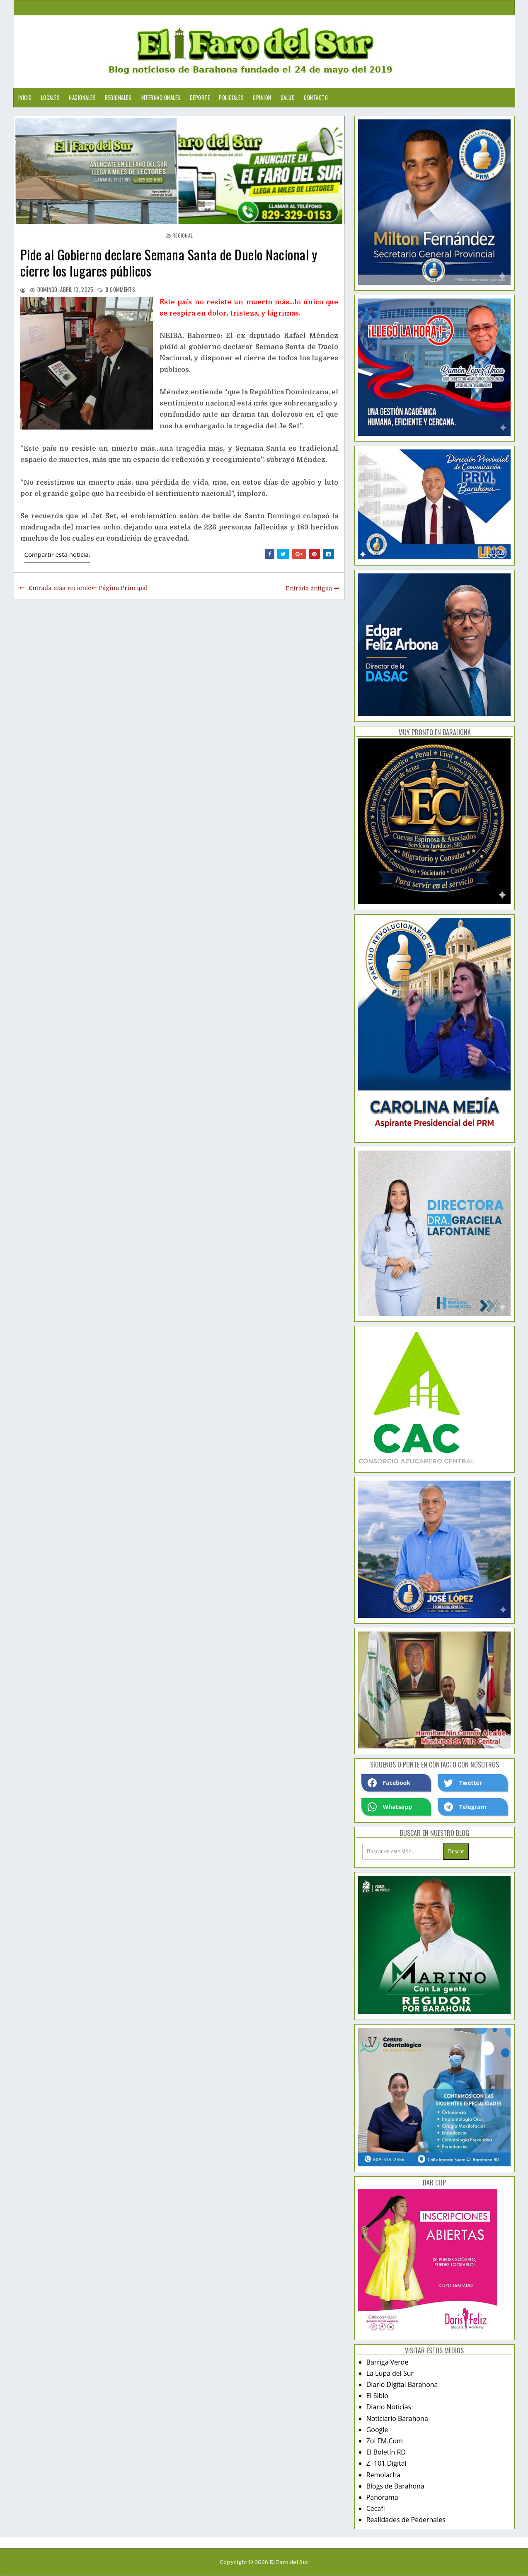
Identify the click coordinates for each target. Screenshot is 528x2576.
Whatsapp (390, 1806)
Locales (50, 97)
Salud (288, 97)
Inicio (25, 97)
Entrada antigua (309, 588)
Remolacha (383, 2474)
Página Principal (123, 588)
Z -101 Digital (386, 2463)
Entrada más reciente (59, 588)
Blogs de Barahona (395, 2486)
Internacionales (160, 97)
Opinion (262, 97)
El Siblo (377, 2395)
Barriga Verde (387, 2362)
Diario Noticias (389, 2406)
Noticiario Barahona (397, 2418)
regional (182, 235)
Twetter (463, 1782)
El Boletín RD (386, 2452)
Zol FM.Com (384, 2440)
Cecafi (375, 2508)
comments (120, 289)
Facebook (389, 1782)
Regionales (118, 97)
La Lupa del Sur (390, 2373)
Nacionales (82, 97)
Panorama (382, 2497)
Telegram (465, 1806)
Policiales (231, 97)
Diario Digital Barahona (402, 2384)
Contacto (316, 97)
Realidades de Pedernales (406, 2519)
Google (377, 2429)
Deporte (200, 97)
